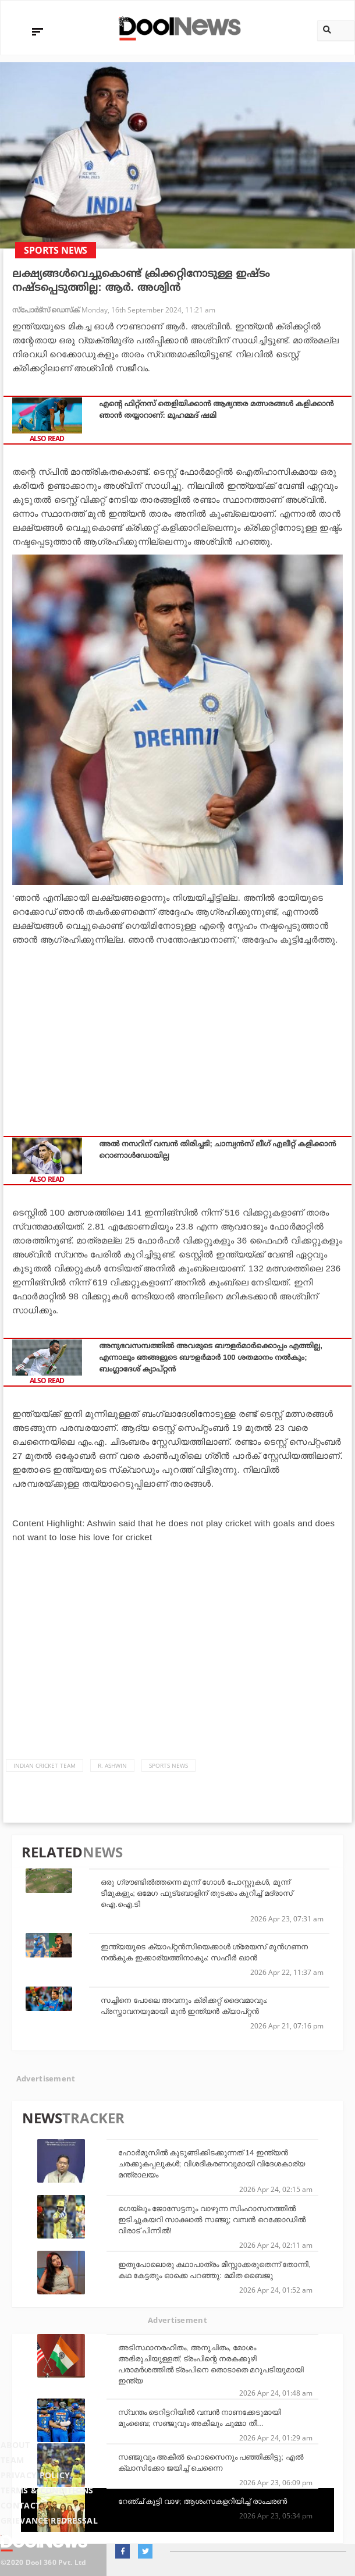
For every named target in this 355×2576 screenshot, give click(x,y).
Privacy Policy (35, 2475)
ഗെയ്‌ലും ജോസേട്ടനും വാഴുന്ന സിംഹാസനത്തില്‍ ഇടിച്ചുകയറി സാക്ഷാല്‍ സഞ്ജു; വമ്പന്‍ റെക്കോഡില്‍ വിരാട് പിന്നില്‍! (212, 2219)
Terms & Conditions (47, 2490)
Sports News (168, 1765)
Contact (20, 2505)
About (15, 2444)
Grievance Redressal (49, 2520)
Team (12, 2459)
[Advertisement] (177, 1034)
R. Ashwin (112, 1765)
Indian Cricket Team (44, 1765)
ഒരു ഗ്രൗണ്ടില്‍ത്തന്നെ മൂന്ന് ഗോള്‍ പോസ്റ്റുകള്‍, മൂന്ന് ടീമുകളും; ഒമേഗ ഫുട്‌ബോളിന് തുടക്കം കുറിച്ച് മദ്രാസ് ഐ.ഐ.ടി (197, 1893)
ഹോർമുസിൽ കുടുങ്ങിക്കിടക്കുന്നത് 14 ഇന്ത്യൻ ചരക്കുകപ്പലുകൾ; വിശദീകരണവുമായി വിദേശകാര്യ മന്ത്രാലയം (212, 2163)
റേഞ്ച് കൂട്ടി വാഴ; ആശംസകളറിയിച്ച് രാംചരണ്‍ (202, 2501)
